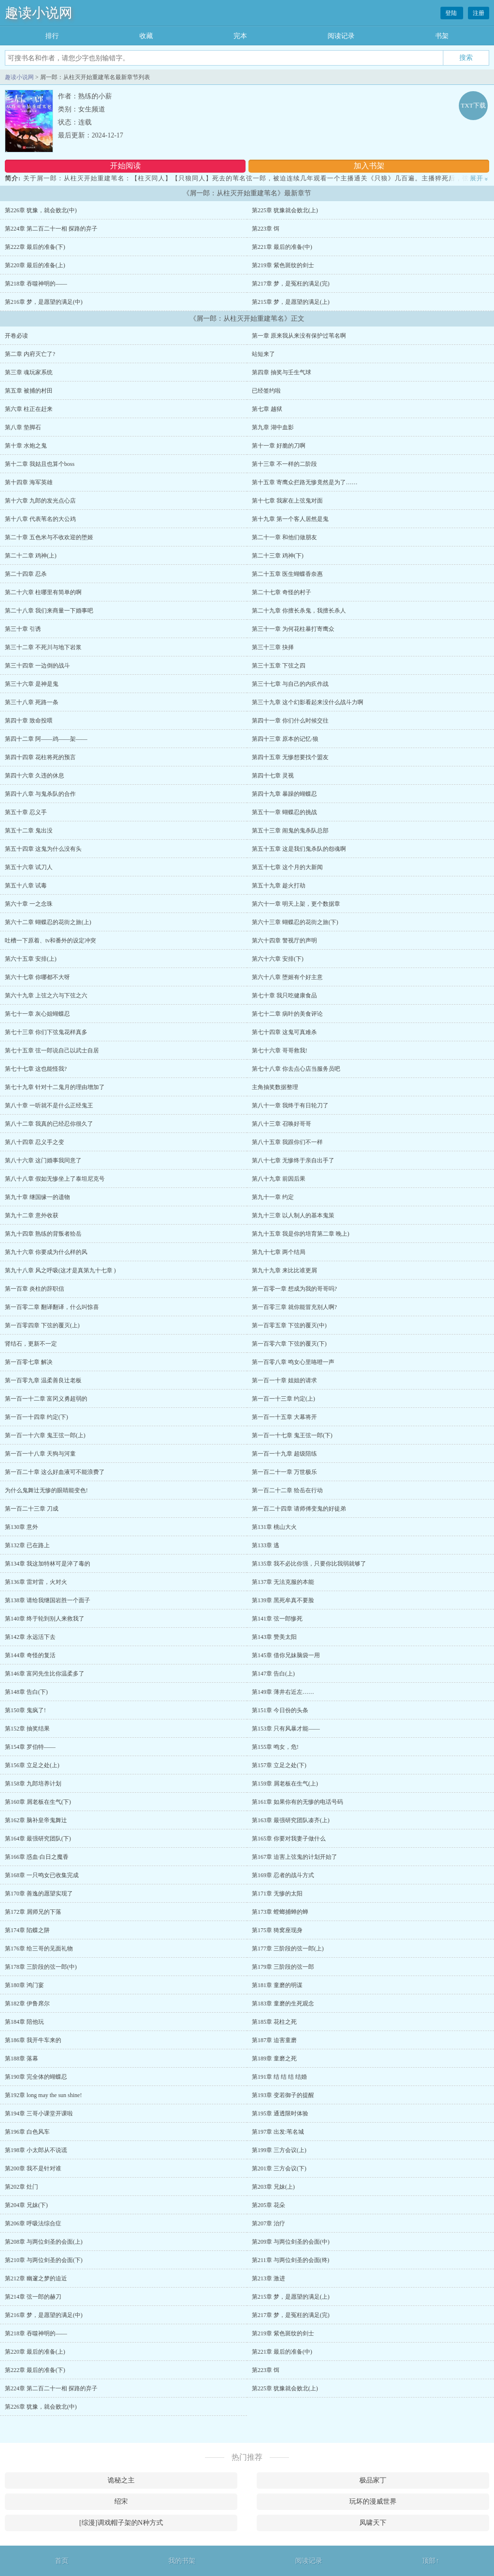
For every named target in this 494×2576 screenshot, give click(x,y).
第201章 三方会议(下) (279, 2168)
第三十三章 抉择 (273, 647)
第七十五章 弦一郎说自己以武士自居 (52, 1050)
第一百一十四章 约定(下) (36, 1417)
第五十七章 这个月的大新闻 (287, 867)
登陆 (451, 13)
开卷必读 (16, 335)
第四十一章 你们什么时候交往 (290, 720)
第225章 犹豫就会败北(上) (285, 210)
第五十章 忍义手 (26, 812)
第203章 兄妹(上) (273, 2186)
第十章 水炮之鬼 (26, 445)
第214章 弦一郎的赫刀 (33, 2296)
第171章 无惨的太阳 (277, 1893)
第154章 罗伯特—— (30, 1747)
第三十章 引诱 (23, 629)
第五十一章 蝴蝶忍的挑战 (284, 812)
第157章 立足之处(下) (279, 1765)
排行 (52, 36)
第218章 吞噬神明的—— (36, 283)
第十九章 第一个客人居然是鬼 (290, 519)
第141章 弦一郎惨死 (277, 1618)
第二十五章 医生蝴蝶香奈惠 (287, 574)
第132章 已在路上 (27, 1545)
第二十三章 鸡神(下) (277, 555)
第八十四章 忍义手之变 (34, 1142)
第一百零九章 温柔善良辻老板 (43, 1380)
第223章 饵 (265, 228)
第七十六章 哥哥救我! (279, 1050)
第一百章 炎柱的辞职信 (34, 1288)
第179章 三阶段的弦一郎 (283, 1966)
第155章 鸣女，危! (275, 1747)
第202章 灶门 (21, 2186)
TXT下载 (473, 105)
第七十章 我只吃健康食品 (284, 995)
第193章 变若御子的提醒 (283, 2095)
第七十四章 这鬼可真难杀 (284, 1032)
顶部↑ (430, 2560)
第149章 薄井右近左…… (283, 1692)
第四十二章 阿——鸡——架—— (46, 739)
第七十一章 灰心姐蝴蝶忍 (37, 1013)
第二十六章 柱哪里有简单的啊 (43, 592)
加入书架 (369, 166)
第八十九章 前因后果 (278, 1178)
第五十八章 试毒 (26, 885)
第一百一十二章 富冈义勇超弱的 (46, 1398)
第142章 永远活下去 (30, 1637)
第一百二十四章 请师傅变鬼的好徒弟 (299, 1508)
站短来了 (263, 354)
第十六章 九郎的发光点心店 (40, 500)
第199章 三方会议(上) (279, 2150)
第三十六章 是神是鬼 (31, 684)
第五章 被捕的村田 (29, 390)
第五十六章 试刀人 (29, 867)
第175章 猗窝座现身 (277, 1930)
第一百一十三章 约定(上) (283, 1398)
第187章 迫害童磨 (274, 2040)
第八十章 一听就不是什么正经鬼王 (49, 1105)
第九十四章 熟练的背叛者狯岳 (43, 1233)
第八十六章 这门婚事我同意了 (43, 1160)
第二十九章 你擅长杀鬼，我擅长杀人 (299, 610)
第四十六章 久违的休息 (34, 775)
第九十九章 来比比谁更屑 (284, 1270)
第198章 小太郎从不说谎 (36, 2150)
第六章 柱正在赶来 (29, 409)
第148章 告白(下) (26, 1692)
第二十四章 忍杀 (26, 574)
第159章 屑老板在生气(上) (285, 1783)
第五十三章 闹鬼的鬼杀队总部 (290, 830)
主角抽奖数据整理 (275, 1087)
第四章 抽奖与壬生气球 (281, 372)
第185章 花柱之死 (274, 2021)
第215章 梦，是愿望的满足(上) (290, 302)
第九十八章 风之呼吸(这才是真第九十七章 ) (60, 1270)
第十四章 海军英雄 (29, 482)
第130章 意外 (21, 1527)
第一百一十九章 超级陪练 (284, 1453)
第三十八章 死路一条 (31, 702)
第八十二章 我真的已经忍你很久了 (49, 1123)
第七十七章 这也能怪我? (36, 1068)
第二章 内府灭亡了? (30, 354)
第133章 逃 (265, 1545)
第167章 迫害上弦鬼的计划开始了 (294, 1857)
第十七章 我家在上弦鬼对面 (287, 500)
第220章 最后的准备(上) (35, 265)
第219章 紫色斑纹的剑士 (283, 265)
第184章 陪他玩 (24, 2021)
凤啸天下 (372, 2522)
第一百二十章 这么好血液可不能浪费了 (55, 1472)
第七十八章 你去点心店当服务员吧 (296, 1068)
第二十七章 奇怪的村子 (281, 592)
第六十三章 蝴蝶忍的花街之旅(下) (295, 922)
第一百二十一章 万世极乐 (284, 1472)
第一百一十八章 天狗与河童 (40, 1453)
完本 (240, 36)
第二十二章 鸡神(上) (30, 555)
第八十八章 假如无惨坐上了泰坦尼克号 (55, 1178)
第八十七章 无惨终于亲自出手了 (293, 1160)
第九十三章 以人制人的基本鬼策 (293, 1215)
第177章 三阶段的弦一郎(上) (288, 1948)
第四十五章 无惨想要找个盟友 (290, 757)
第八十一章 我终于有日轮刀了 (290, 1105)
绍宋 (121, 2501)
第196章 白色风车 (27, 2131)
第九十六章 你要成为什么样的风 (46, 1252)
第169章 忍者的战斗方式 (283, 1875)
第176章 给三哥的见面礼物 (39, 1948)
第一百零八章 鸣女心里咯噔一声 (293, 1362)
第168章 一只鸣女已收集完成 (42, 1875)
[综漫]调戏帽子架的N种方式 (121, 2522)
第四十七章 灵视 (273, 775)
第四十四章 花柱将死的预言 (40, 757)
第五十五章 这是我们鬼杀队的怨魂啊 (299, 848)
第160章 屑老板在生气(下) (38, 1802)
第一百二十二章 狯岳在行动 (287, 1490)
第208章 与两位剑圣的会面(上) (43, 2241)
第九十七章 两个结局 (278, 1252)
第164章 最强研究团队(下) (38, 1838)
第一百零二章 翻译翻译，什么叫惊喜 (52, 1307)
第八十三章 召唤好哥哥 (281, 1123)
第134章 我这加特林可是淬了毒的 (47, 1563)
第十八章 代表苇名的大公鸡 (40, 519)
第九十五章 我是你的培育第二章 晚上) (300, 1233)
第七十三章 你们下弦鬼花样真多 (46, 1032)
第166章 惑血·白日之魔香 (37, 1857)
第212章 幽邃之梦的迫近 (36, 2278)
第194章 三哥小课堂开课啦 (39, 2113)
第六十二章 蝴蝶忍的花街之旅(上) (48, 922)
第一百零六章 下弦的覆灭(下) (289, 1343)
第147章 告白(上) (273, 1673)
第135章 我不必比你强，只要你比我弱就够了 (309, 1563)
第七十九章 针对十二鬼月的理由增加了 (55, 1087)
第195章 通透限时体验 (280, 2113)
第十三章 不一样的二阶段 (284, 464)
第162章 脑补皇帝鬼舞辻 (36, 1820)
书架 (442, 36)
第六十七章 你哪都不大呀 (37, 977)
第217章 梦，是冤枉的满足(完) (290, 283)
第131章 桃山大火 (274, 1527)
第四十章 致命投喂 (29, 720)
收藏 (146, 36)
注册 (478, 13)
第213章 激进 (268, 2278)
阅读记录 (341, 36)
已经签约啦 (266, 390)
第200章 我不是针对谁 (33, 2168)
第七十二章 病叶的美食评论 (287, 1013)
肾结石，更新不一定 (31, 1343)
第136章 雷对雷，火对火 (36, 1582)
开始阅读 (125, 166)
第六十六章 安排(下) (277, 958)
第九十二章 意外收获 (31, 1215)
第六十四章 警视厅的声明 (284, 940)
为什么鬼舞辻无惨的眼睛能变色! (46, 1490)
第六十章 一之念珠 (29, 903)
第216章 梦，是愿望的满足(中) (43, 302)
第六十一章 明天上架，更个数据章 (296, 903)
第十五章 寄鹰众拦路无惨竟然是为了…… (304, 482)
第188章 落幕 (21, 2058)
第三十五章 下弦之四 (278, 665)
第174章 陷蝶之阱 (27, 1930)
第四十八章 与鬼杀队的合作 (40, 794)
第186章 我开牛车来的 (33, 2040)
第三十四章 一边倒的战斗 (37, 665)
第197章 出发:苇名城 (278, 2131)
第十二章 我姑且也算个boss (39, 464)
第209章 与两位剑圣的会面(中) (290, 2241)
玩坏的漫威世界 (373, 2501)
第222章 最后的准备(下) (35, 247)
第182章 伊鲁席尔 (27, 2003)
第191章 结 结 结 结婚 (279, 2076)
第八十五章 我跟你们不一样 (287, 1142)
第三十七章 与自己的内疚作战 (290, 684)
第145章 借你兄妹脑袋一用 (286, 1655)
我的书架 (181, 2560)
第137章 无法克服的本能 (283, 1582)
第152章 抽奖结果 (27, 1728)
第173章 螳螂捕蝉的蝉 (280, 1911)
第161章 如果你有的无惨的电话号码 (297, 1802)
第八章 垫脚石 (23, 427)
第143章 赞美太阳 (274, 1637)
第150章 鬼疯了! (25, 1710)
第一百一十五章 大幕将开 (284, 1417)
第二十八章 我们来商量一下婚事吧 (49, 610)
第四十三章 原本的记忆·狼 (285, 739)
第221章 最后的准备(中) (282, 247)
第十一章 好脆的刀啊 (278, 445)
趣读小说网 (38, 12)
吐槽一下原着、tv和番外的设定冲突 (50, 940)
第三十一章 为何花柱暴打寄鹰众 (293, 629)
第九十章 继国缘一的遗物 (37, 1197)
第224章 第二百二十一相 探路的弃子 (51, 228)
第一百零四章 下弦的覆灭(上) (42, 1325)
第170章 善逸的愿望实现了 (39, 1893)
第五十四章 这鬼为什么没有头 (43, 848)
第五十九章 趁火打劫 (278, 885)
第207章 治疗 (268, 2223)
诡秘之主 (121, 2480)
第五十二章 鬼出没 (29, 830)
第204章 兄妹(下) (26, 2205)
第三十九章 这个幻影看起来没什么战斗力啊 (307, 702)
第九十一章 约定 (273, 1197)
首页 (62, 2560)
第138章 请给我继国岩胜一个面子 (47, 1600)
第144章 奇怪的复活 (30, 1655)
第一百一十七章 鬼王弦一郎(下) (292, 1435)
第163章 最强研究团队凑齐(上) (290, 1820)
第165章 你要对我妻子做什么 (289, 1838)
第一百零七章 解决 (29, 1362)
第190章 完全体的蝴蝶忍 (36, 2076)
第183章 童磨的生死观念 (283, 2003)
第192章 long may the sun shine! (43, 2095)
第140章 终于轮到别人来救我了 (44, 1618)
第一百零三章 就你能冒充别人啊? (294, 1307)
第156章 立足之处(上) (32, 1765)
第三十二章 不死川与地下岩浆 (43, 647)
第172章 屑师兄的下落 (33, 1911)
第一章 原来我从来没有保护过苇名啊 (299, 335)
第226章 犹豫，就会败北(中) (41, 210)
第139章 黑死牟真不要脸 (283, 1600)
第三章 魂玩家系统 (29, 372)
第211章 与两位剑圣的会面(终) (290, 2260)
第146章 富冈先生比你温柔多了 (44, 1673)
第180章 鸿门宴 (24, 1985)
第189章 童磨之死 (274, 2058)
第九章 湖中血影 (273, 427)
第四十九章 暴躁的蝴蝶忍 (284, 794)
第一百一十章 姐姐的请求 (284, 1380)
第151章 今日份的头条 (280, 1710)
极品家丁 (372, 2480)
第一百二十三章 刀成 (31, 1508)
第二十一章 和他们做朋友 (284, 537)
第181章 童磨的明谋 (277, 1985)
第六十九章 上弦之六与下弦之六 (46, 995)
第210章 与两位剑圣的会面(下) (43, 2260)
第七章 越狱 (267, 409)
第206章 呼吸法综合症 (33, 2223)
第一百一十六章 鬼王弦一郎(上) (45, 1435)
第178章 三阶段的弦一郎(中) (41, 1966)
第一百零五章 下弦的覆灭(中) (289, 1325)
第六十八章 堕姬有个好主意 (287, 977)
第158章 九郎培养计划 (33, 1783)
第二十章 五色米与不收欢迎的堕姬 (49, 537)
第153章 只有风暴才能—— (286, 1728)
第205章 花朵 (268, 2205)
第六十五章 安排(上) (30, 958)
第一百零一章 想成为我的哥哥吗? (294, 1288)
